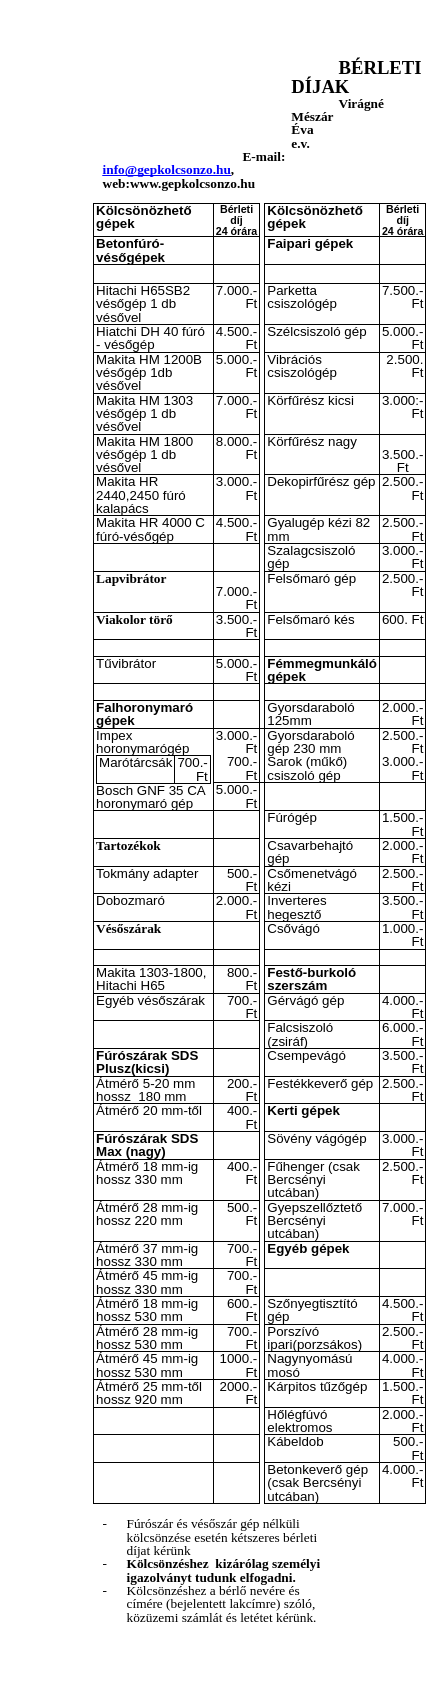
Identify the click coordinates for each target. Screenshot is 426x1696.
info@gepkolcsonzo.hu (167, 169)
